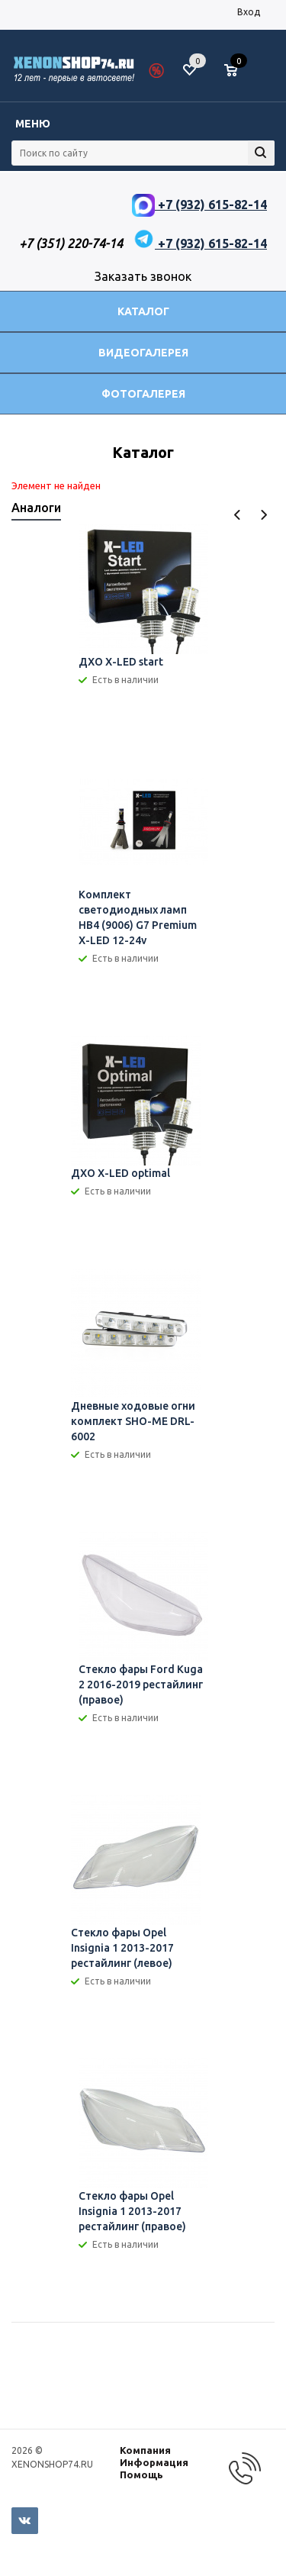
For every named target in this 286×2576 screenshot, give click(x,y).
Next (263, 515)
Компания (145, 2450)
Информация (154, 2462)
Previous (238, 515)
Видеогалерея (143, 353)
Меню (32, 124)
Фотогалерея (143, 394)
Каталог (143, 311)
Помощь (141, 2474)
